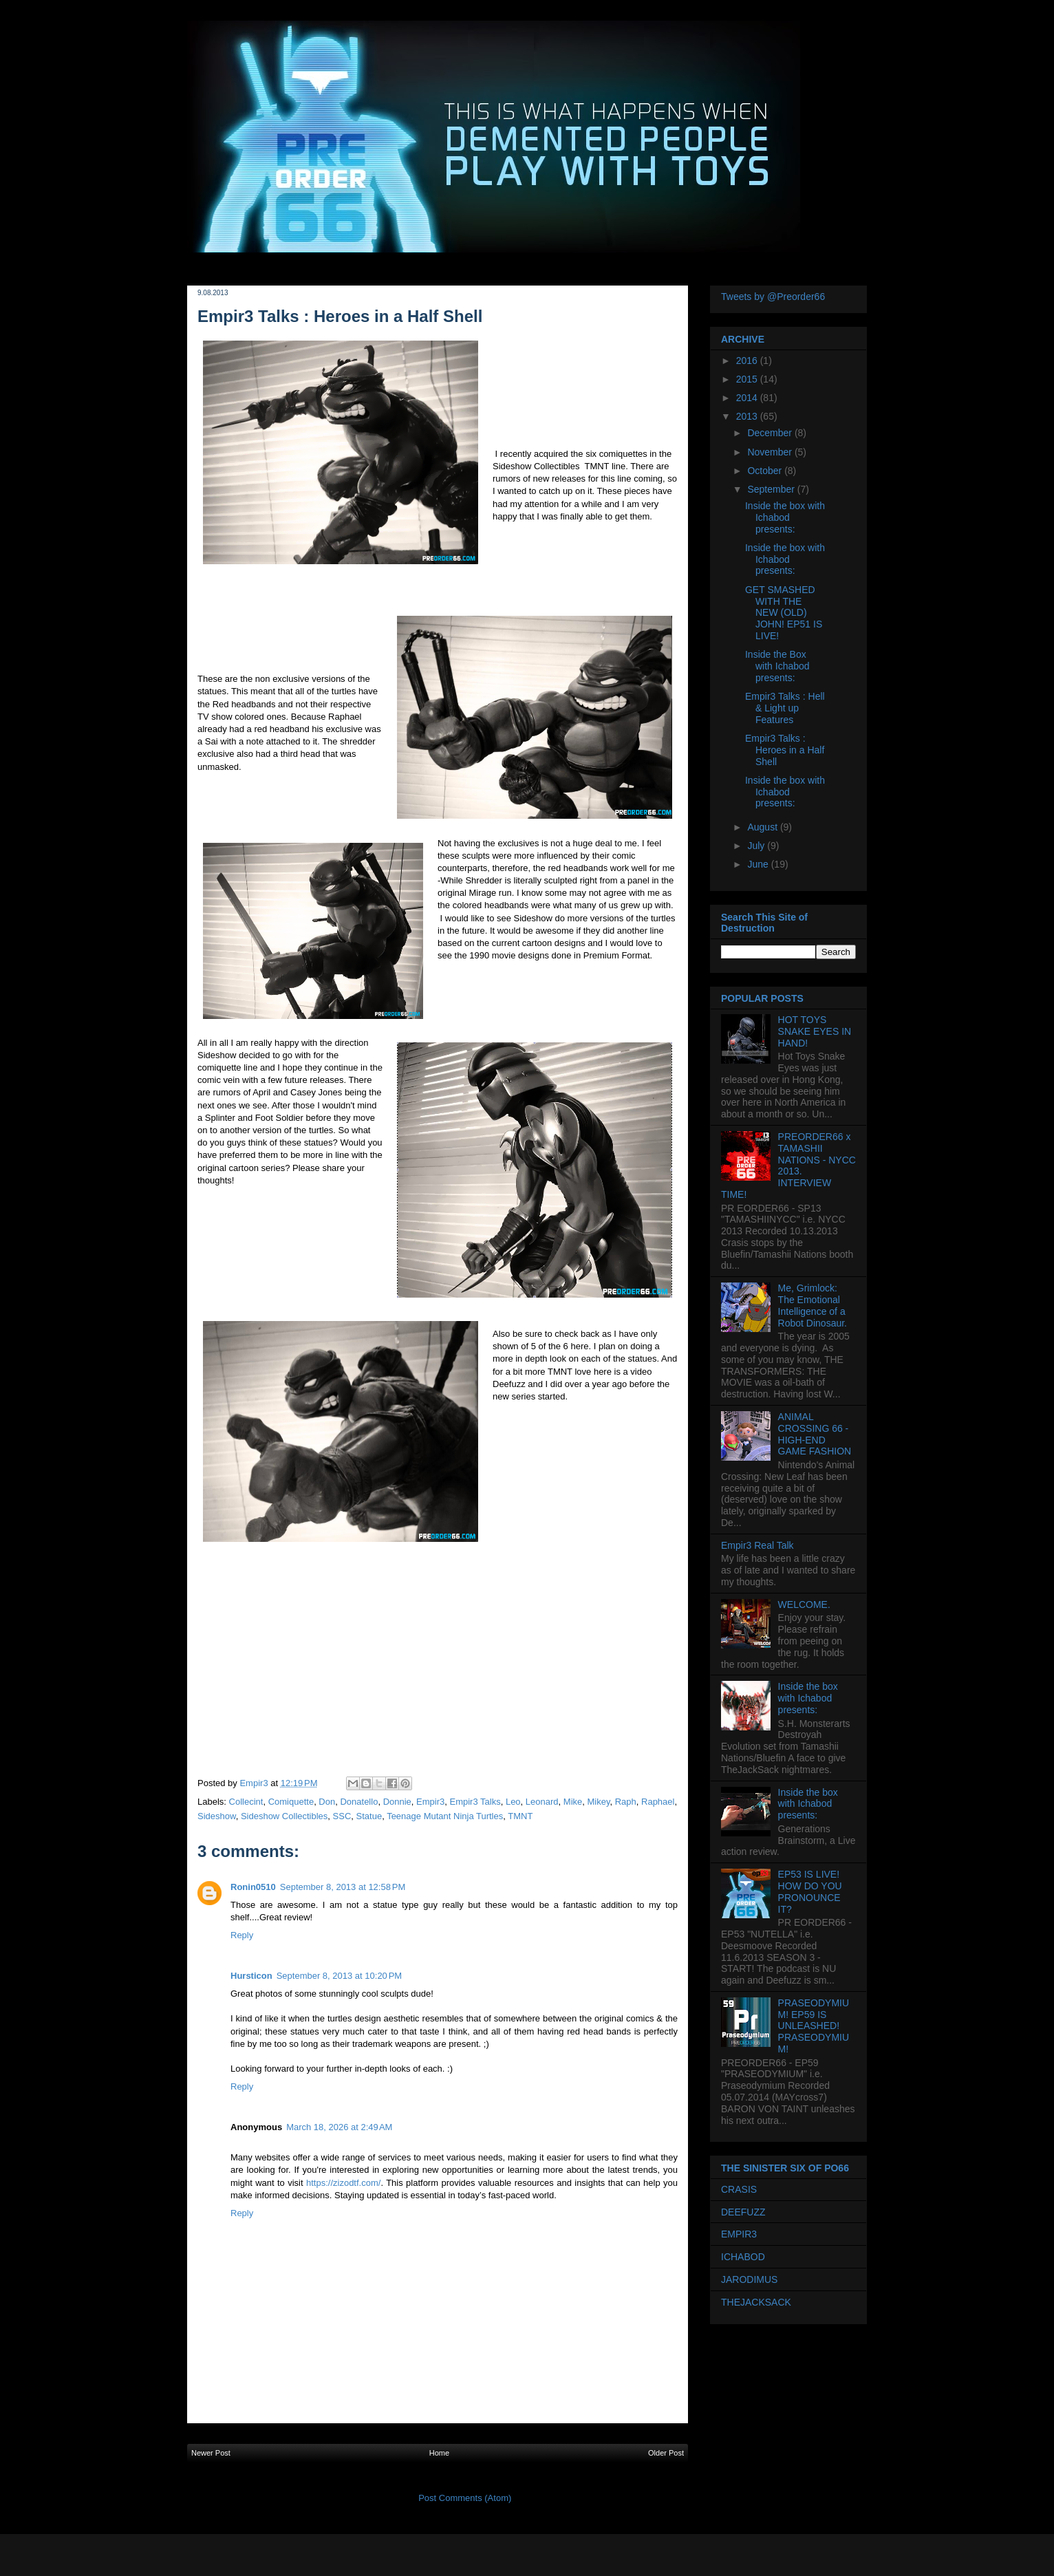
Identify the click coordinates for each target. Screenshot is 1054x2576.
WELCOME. (804, 1604)
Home (439, 2453)
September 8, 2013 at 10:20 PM (339, 1976)
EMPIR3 (739, 2234)
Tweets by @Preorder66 (773, 296)
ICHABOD (743, 2256)
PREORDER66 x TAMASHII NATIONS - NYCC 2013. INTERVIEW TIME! (788, 1165)
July (757, 845)
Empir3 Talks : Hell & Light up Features (785, 708)
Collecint (246, 1801)
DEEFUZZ (743, 2212)
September (772, 489)
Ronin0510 (253, 1887)
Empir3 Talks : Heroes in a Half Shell (784, 750)
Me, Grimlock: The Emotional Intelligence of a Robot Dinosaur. (812, 1305)
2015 (748, 379)
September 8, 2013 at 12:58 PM (342, 1887)
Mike (572, 1801)
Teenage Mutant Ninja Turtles (445, 1816)
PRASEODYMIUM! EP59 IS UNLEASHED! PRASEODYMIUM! (813, 2025)
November (770, 452)
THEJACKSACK (756, 2302)
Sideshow (216, 1816)
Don (327, 1801)
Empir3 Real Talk (757, 1545)
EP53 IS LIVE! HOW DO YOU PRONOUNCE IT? (810, 1891)
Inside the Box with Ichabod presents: (777, 666)
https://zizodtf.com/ (343, 2183)
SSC (342, 1816)
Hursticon (251, 1976)
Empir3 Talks (474, 1801)
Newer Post (210, 2453)
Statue (369, 1816)
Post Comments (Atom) (464, 2498)
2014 (748, 397)
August (763, 827)
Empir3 (430, 1801)
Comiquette (291, 1801)
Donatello (359, 1801)
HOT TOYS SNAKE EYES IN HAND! (815, 1031)
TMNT (520, 1816)
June (759, 864)
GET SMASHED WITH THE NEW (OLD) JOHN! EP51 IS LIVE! (783, 612)
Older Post (666, 2453)
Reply (241, 1935)
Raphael (657, 1801)
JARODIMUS (749, 2279)
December (770, 432)
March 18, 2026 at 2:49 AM (339, 2127)
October (765, 470)
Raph (625, 1801)
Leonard (542, 1801)
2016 (748, 360)
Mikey (598, 1801)
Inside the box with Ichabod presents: (785, 517)
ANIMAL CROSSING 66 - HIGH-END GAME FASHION (815, 1434)
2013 (748, 416)
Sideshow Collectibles (284, 1816)
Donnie (397, 1801)
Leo (513, 1801)
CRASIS (739, 2189)
